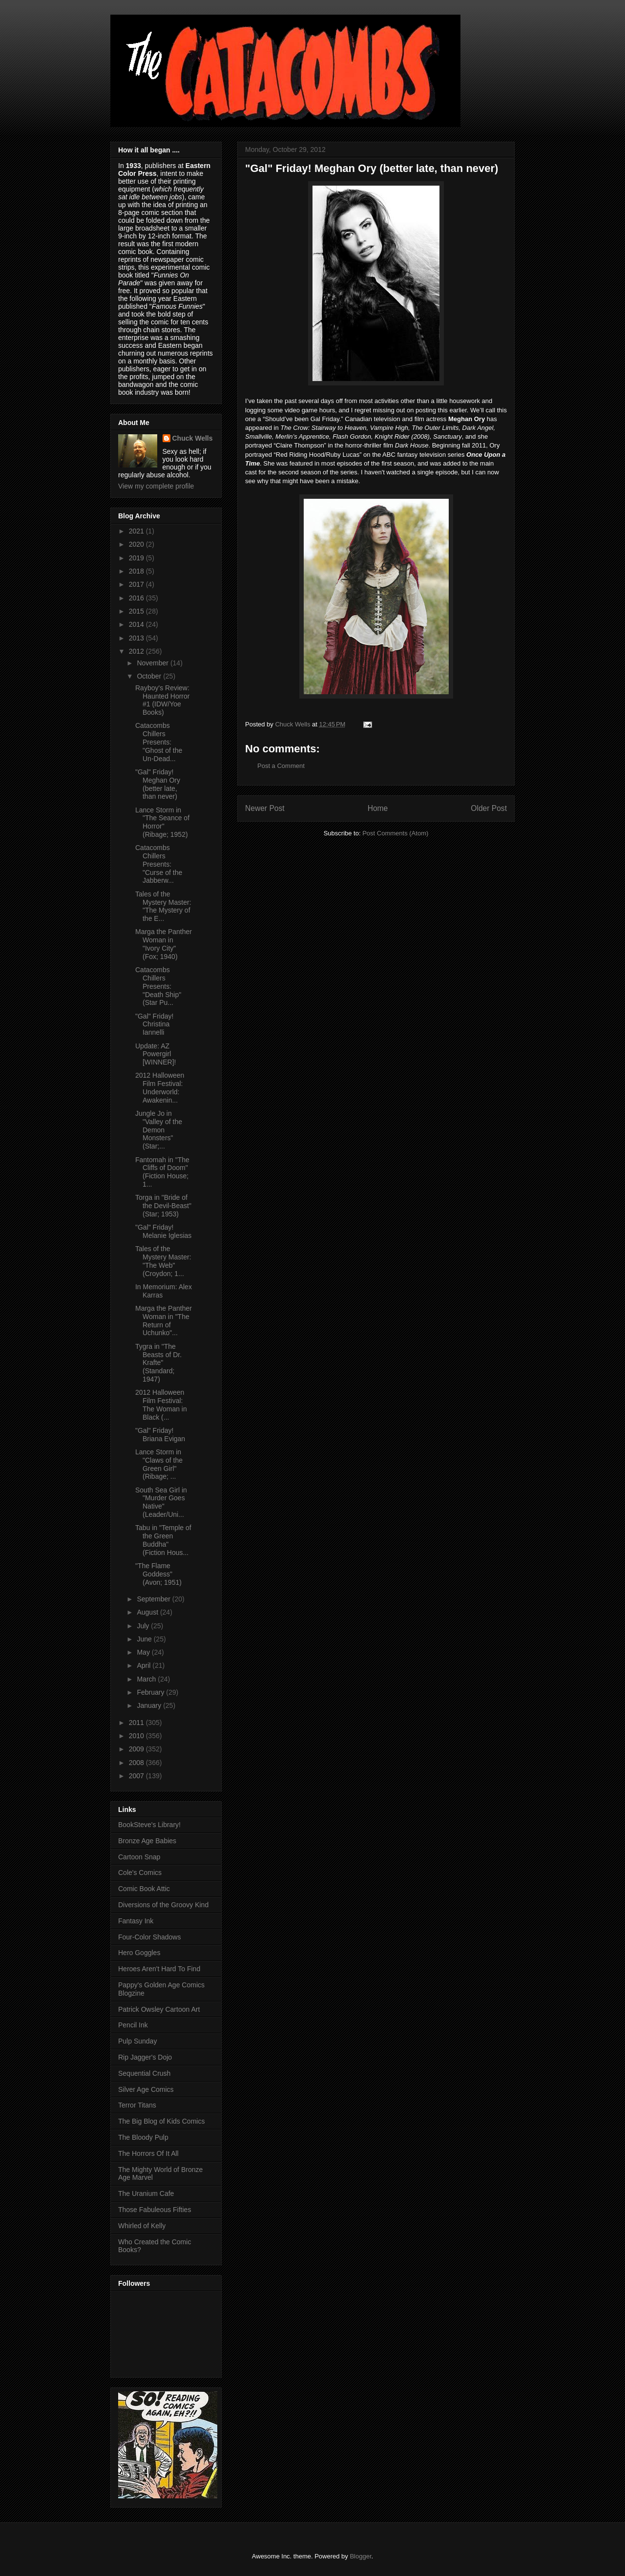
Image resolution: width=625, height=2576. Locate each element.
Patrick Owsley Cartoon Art (159, 2009)
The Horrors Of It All (148, 2153)
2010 (137, 1736)
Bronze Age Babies (147, 1841)
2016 (137, 598)
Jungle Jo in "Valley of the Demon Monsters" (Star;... (158, 1129)
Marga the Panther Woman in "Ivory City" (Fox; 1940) (163, 944)
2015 (137, 611)
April (144, 1665)
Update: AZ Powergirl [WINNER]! (155, 1054)
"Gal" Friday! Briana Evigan (160, 1434)
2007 (137, 1776)
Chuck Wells (192, 438)
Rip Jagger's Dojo (145, 2057)
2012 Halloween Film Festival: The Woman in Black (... (161, 1404)
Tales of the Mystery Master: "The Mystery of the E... (163, 906)
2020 (137, 544)
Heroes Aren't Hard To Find (159, 1969)
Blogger (360, 2556)
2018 (137, 571)
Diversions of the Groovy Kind (163, 1905)
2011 (137, 1722)
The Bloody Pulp (143, 2137)
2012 (137, 651)
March (147, 1679)
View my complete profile (156, 486)
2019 (137, 558)
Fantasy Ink (135, 1921)
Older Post (489, 808)
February (151, 1692)
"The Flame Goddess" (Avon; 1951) (158, 1574)
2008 (137, 1763)
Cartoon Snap (139, 1857)
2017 (137, 584)
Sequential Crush (144, 2073)
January (150, 1705)
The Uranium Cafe (146, 2193)
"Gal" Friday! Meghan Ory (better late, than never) (157, 784)
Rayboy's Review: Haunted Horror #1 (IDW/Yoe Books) (162, 700)
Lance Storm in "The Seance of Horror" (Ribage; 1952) (162, 822)
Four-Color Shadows (149, 1937)
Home (378, 808)
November (153, 663)
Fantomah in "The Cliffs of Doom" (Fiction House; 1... (162, 1172)
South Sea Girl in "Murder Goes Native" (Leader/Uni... (161, 1502)
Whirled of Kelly (142, 2226)
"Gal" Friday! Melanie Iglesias (163, 1231)
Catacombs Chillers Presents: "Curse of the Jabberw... (158, 864)
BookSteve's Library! (149, 1825)
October (150, 676)
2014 (137, 624)
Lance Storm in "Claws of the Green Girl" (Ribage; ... (159, 1464)
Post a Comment (281, 765)
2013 (137, 638)
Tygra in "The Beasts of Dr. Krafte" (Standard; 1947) (158, 1362)
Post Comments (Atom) (395, 833)
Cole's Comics (140, 1872)
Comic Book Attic (144, 1889)
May (144, 1652)
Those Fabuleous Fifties (154, 2210)
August (148, 1612)
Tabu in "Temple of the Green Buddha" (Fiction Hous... (163, 1540)
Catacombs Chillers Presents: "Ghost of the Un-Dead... (158, 742)
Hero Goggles (139, 1953)
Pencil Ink (133, 2025)
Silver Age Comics (146, 2089)
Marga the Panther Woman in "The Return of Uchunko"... (163, 1320)
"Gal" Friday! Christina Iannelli (154, 1024)
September (154, 1599)
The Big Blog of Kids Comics (161, 2121)
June (145, 1639)
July (144, 1626)
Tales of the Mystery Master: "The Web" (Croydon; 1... (163, 1261)
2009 (137, 1749)
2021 (137, 531)
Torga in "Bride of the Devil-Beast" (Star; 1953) (163, 1205)
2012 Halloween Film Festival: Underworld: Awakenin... (159, 1087)
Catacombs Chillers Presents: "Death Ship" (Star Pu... (158, 986)
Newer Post (265, 808)
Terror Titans (137, 2105)
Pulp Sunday (137, 2041)
